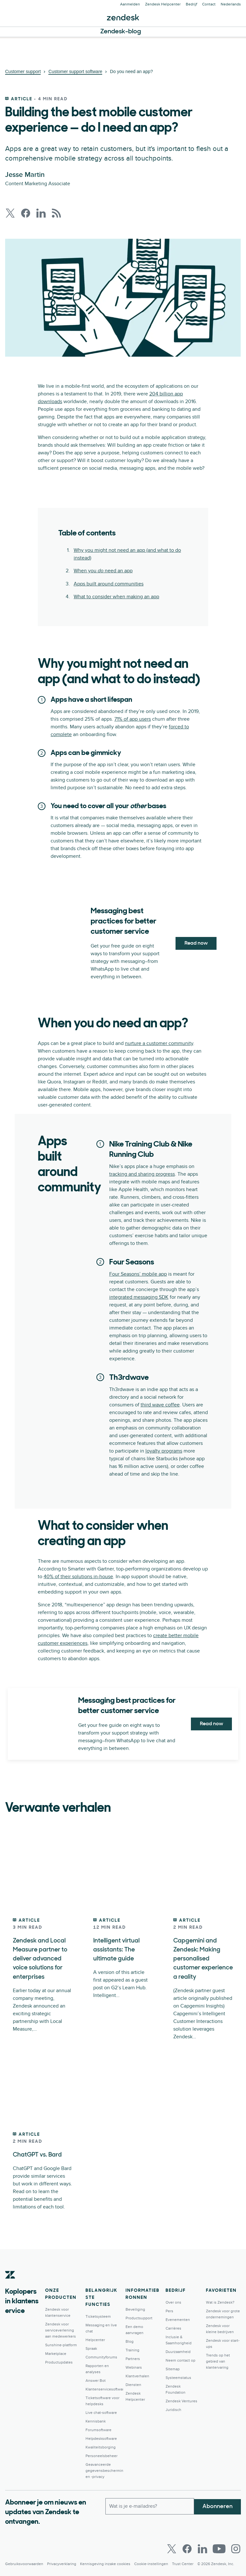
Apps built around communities (109, 584)
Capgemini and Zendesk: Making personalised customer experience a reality (202, 1959)
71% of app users (132, 719)
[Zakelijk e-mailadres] (149, 2505)
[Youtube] (219, 2548)
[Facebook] (187, 2548)
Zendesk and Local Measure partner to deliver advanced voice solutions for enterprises (41, 1959)
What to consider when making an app (116, 596)
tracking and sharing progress (142, 1174)
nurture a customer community (159, 1043)
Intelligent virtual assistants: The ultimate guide (117, 1950)
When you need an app (103, 570)
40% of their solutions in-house (78, 1576)
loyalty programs (163, 1451)
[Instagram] (236, 2548)
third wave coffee (160, 1405)
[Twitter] (172, 2548)
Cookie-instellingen (151, 2563)
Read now (196, 943)
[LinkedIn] (202, 2548)
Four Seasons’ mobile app (138, 1274)
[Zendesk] (10, 2284)
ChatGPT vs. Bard (38, 2154)
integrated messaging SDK (138, 1297)
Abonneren (217, 2505)
